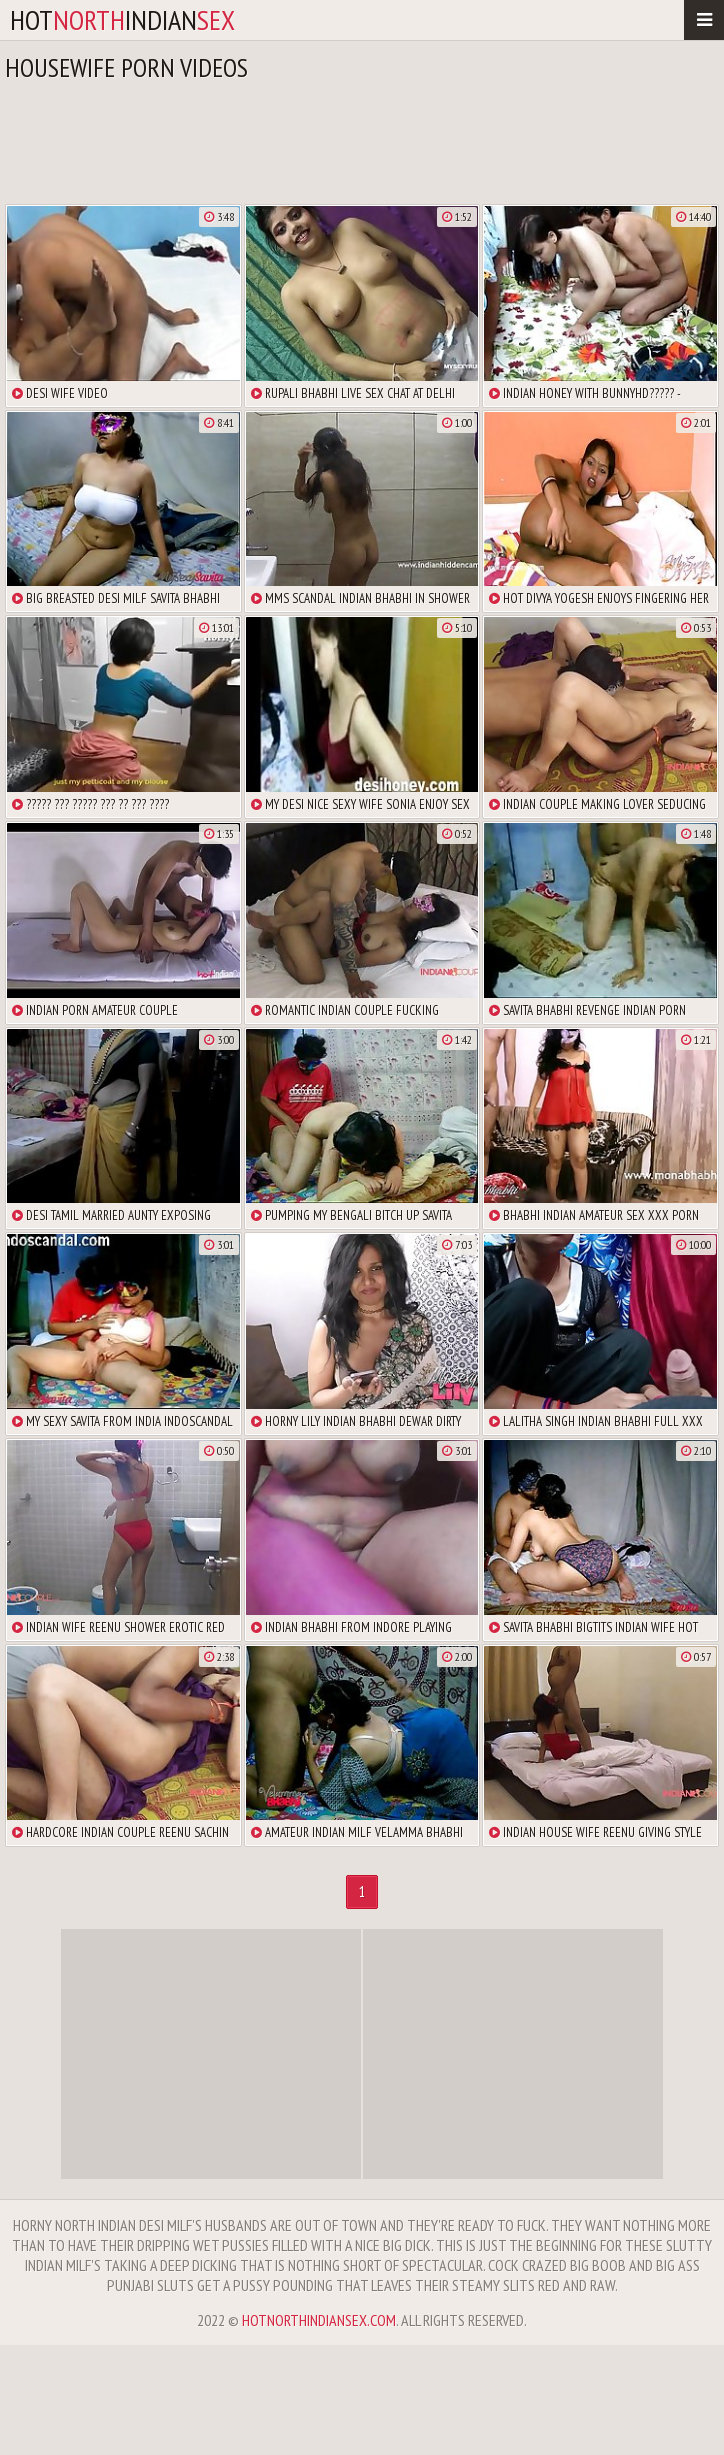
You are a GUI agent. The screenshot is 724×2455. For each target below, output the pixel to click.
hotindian (122, 19)
